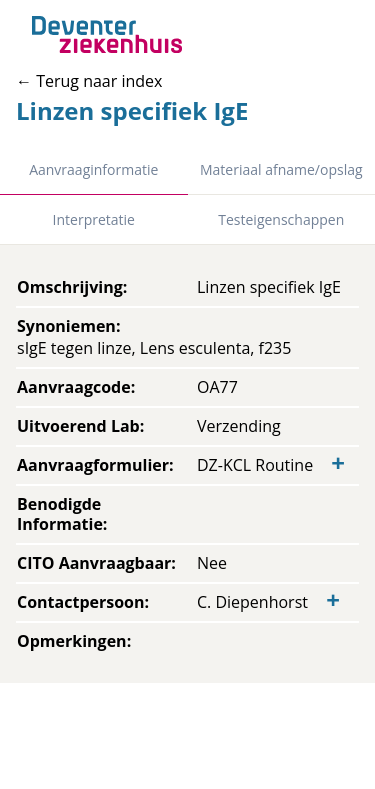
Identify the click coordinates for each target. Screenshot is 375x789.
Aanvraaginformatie (93, 169)
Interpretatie (94, 219)
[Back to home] (107, 34)
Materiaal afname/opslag (281, 169)
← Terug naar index (89, 81)
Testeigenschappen (281, 219)
